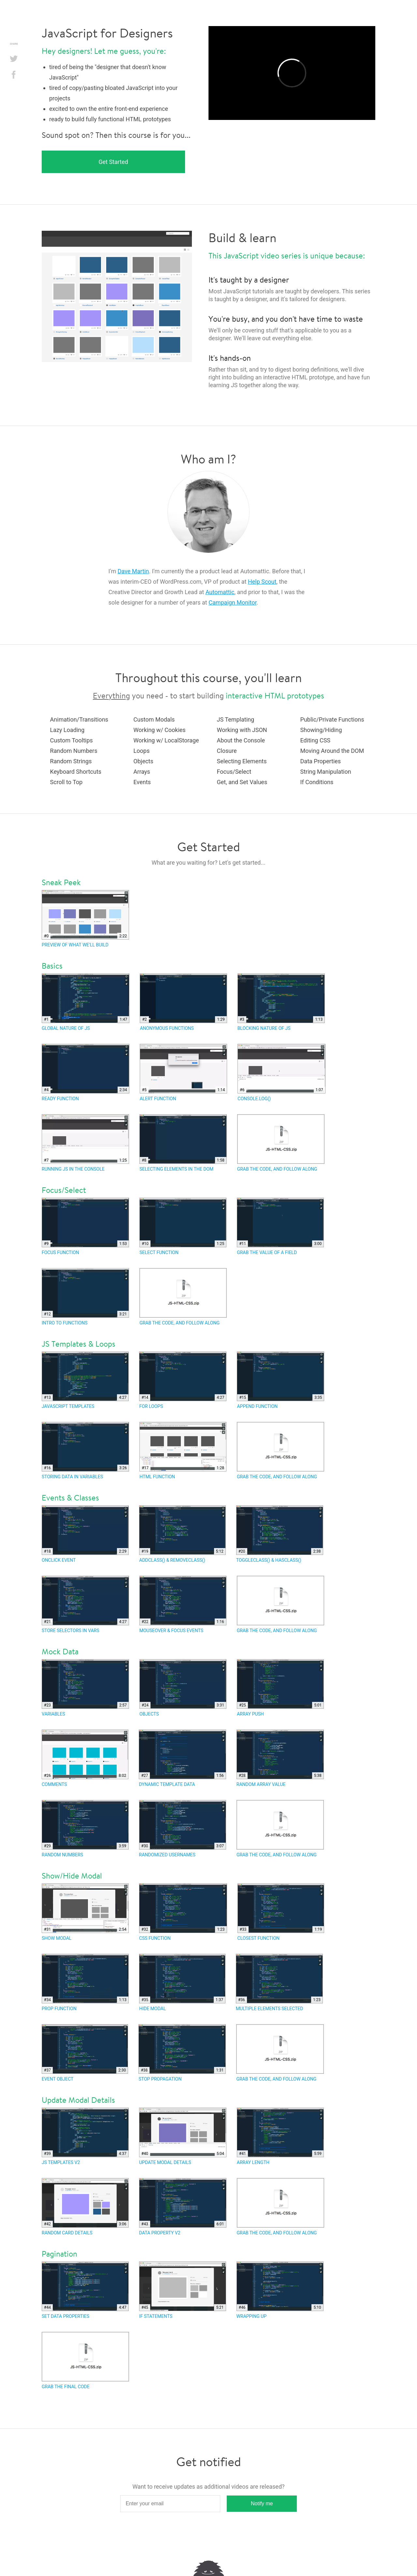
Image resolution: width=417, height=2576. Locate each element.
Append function (280, 1380)
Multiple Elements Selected (279, 1982)
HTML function (182, 1450)
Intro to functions (85, 1296)
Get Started (113, 161)
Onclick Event (85, 1534)
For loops (182, 1380)
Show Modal (85, 1912)
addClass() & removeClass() (182, 1534)
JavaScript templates (85, 1380)
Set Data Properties (85, 2290)
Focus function (85, 1226)
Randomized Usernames (182, 1828)
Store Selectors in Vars (85, 1604)
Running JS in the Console (85, 1143)
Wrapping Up (280, 2290)
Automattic (220, 592)
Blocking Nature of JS (281, 1002)
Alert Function (183, 1072)
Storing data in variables (85, 1450)
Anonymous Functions (183, 1002)
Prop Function (85, 1982)
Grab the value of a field (280, 1226)
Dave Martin (133, 571)
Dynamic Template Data (182, 1758)
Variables (85, 1688)
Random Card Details (85, 2206)
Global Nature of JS (85, 1002)
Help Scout (262, 581)
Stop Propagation (182, 2053)
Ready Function (85, 1072)
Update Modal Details (182, 2136)
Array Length (280, 2136)
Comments (85, 1758)
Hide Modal (182, 1982)
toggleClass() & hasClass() (279, 1534)
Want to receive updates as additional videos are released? (208, 2486)
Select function (182, 1226)
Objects (182, 1688)
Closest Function (280, 1912)
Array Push (280, 1688)
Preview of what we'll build (85, 918)
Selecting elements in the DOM (182, 1143)
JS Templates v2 (85, 2136)
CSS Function (183, 1912)
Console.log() (281, 1072)
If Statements (182, 2290)
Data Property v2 (182, 2206)
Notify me (262, 2503)
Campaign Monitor (232, 602)
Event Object (85, 2053)
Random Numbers (85, 1828)
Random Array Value (280, 1758)
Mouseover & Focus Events (182, 1604)
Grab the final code (85, 2360)
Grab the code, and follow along (280, 1143)
